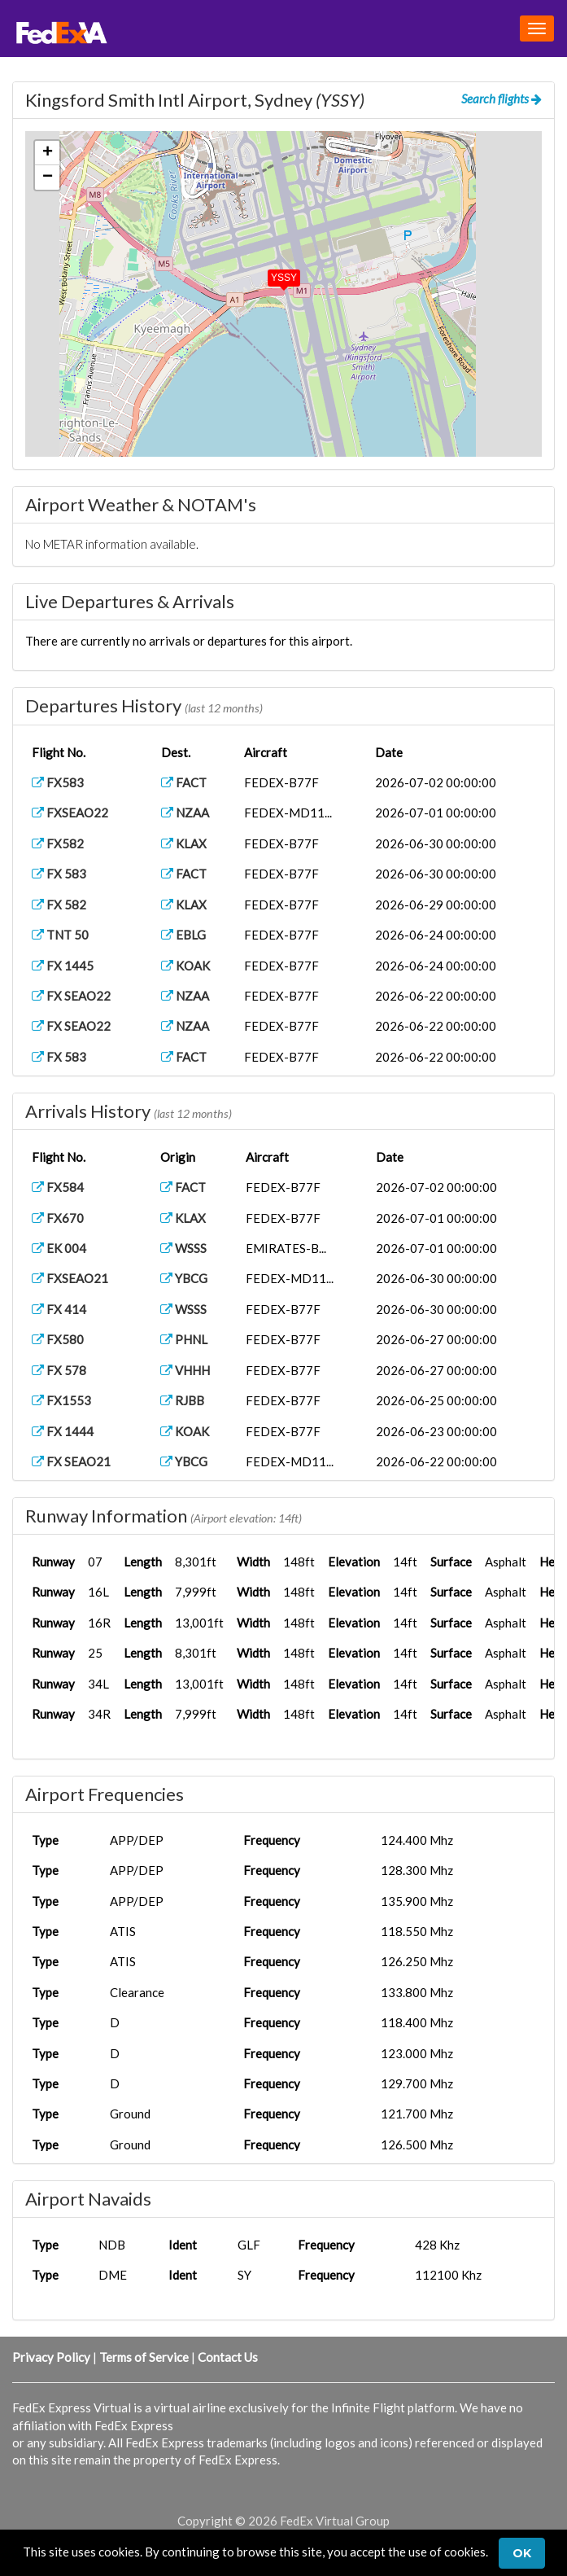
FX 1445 (63, 965)
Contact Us (228, 2357)
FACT (184, 782)
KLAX (184, 843)
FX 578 (59, 1370)
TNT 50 (60, 934)
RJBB (182, 1400)
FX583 (58, 782)
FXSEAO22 (70, 812)
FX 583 (59, 873)
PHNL (183, 1339)
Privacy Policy (51, 2357)
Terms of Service (144, 2357)
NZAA (185, 812)
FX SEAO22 (71, 995)
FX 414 (59, 1309)
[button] (272, 274)
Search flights (501, 98)
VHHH (185, 1370)
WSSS (183, 1248)
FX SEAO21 (71, 1461)
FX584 (58, 1187)
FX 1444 (63, 1431)
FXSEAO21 (70, 1278)
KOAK (185, 965)
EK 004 (59, 1248)
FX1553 (61, 1400)
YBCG (183, 1278)
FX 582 (59, 904)
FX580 (58, 1339)
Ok (521, 2553)
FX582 (58, 843)
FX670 (58, 1218)
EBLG (183, 934)
